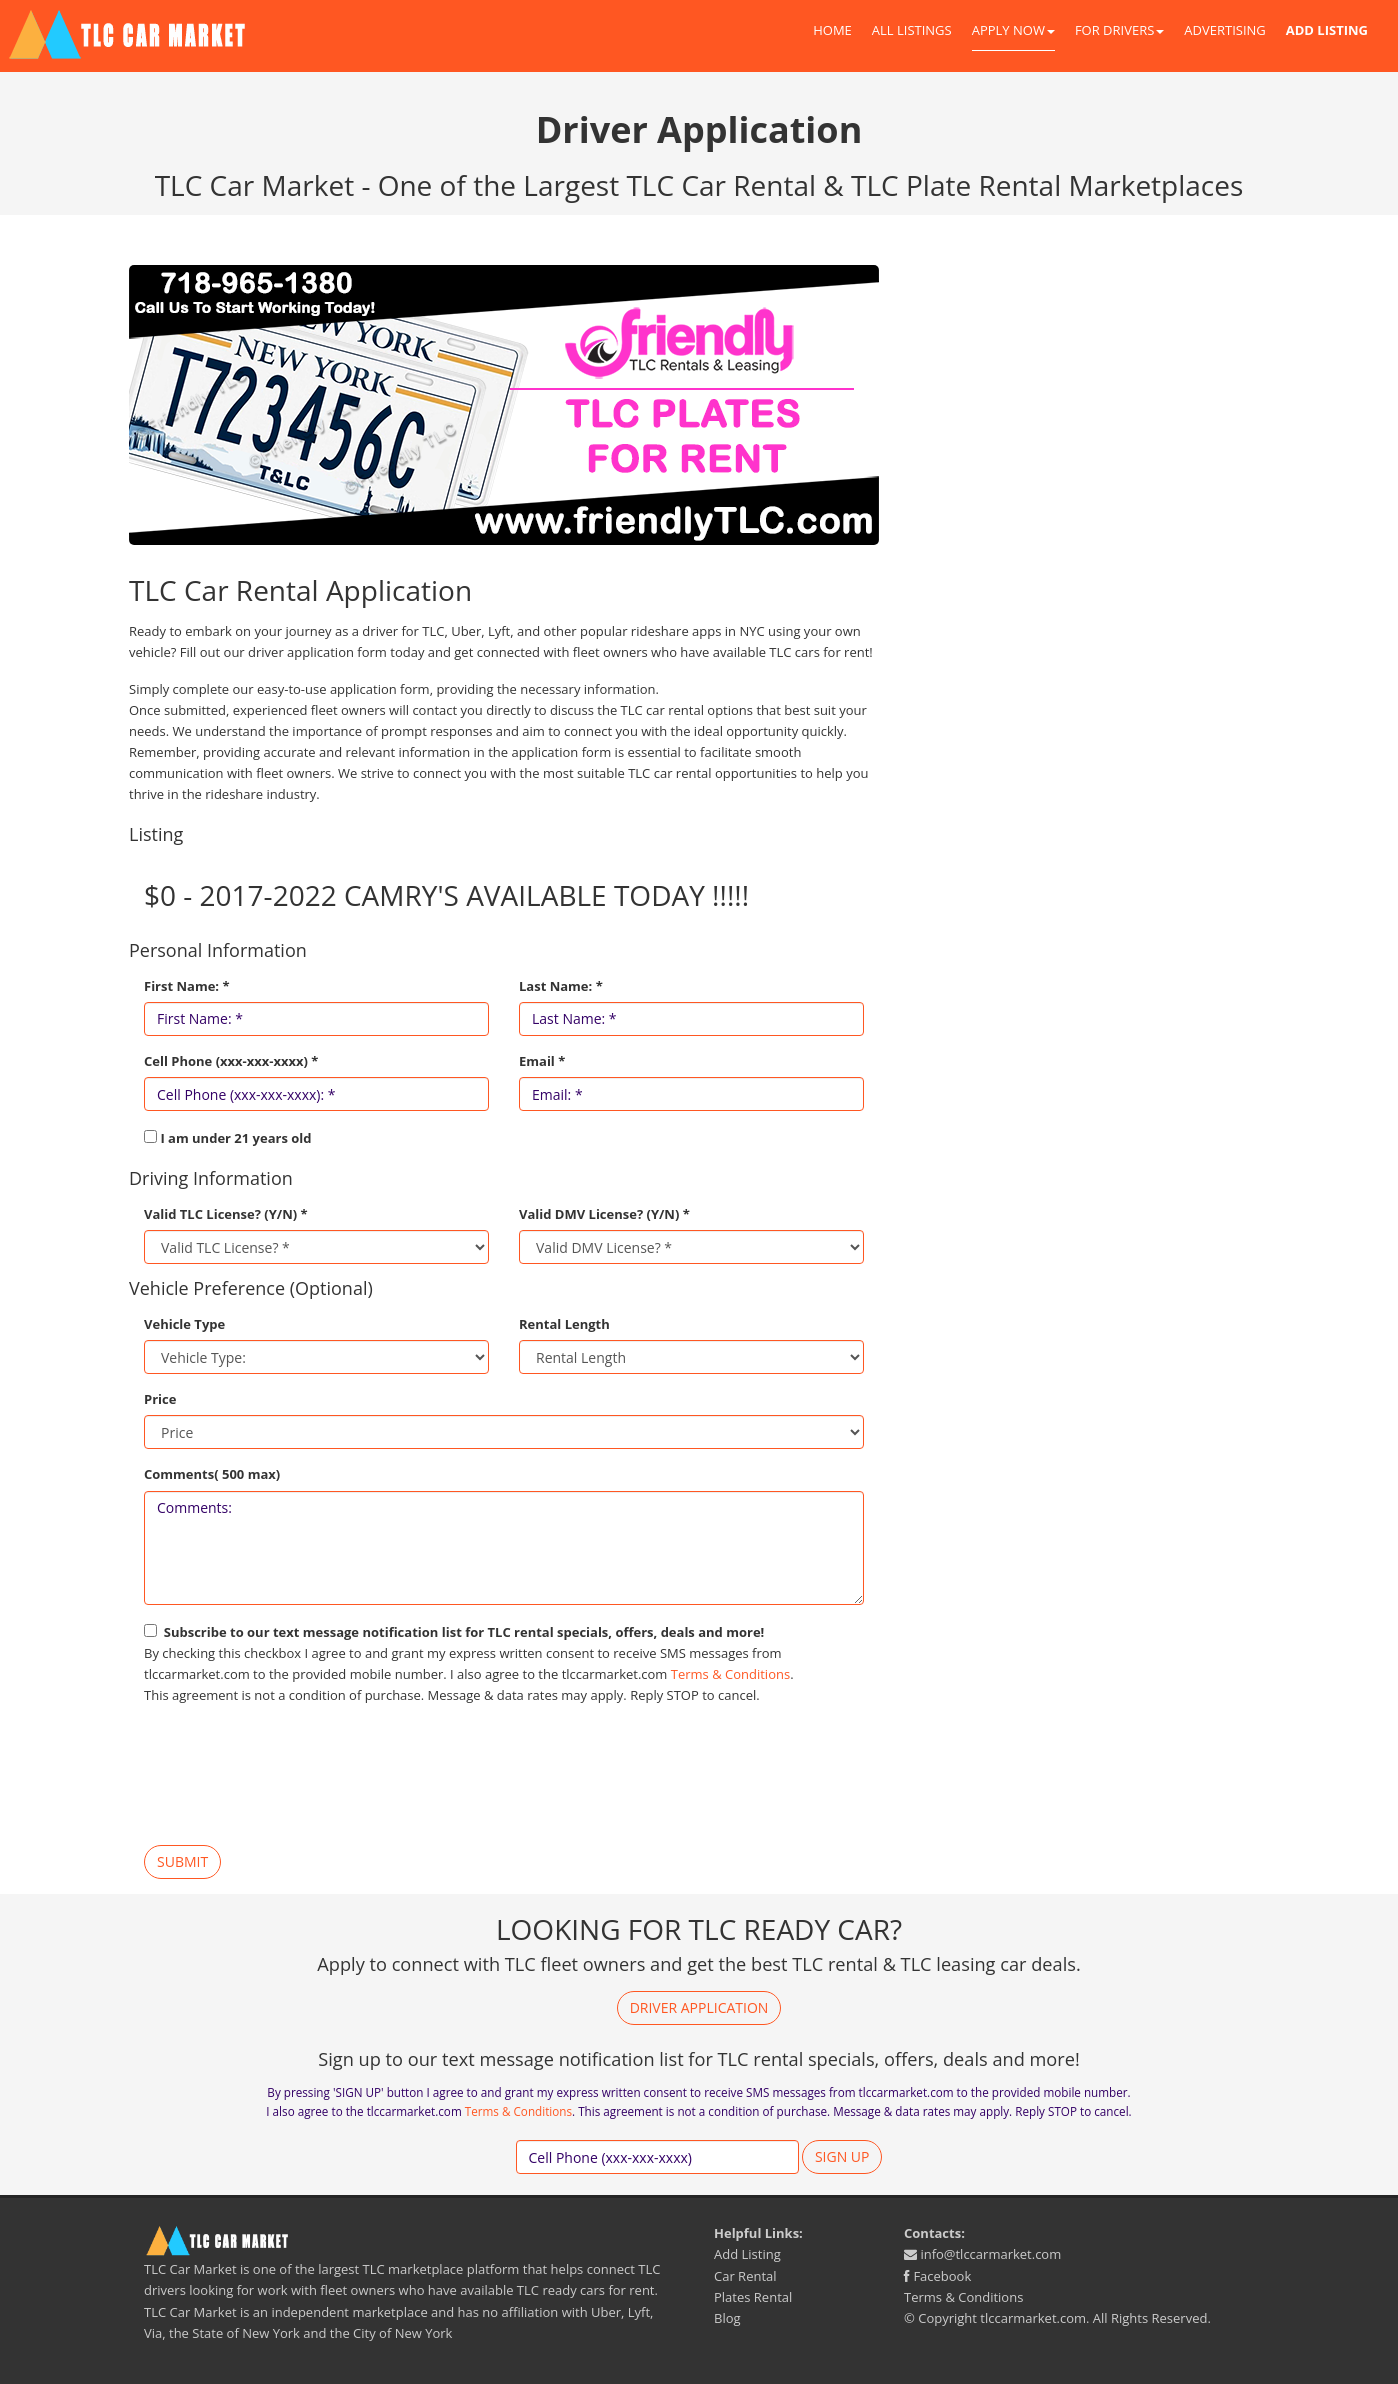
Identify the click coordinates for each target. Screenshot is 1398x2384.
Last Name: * (561, 986)
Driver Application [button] (699, 2007)
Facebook (937, 2276)
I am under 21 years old (235, 1138)
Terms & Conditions (730, 1674)
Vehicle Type (184, 1324)
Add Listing (747, 2254)
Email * (542, 1061)
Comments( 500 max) (212, 1474)
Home (832, 30)
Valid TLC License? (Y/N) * (226, 1214)
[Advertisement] (1089, 405)
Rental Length (564, 1324)
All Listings (912, 30)
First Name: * (187, 986)
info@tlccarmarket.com (982, 2254)
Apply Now (1013, 30)
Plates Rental (753, 2297)
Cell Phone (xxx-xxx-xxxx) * (231, 1061)
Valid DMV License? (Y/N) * (604, 1214)
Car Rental (745, 2276)
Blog (727, 2318)
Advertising (1224, 30)
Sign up (842, 2156)
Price (160, 1399)
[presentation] (296, 1776)
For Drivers (1119, 30)
